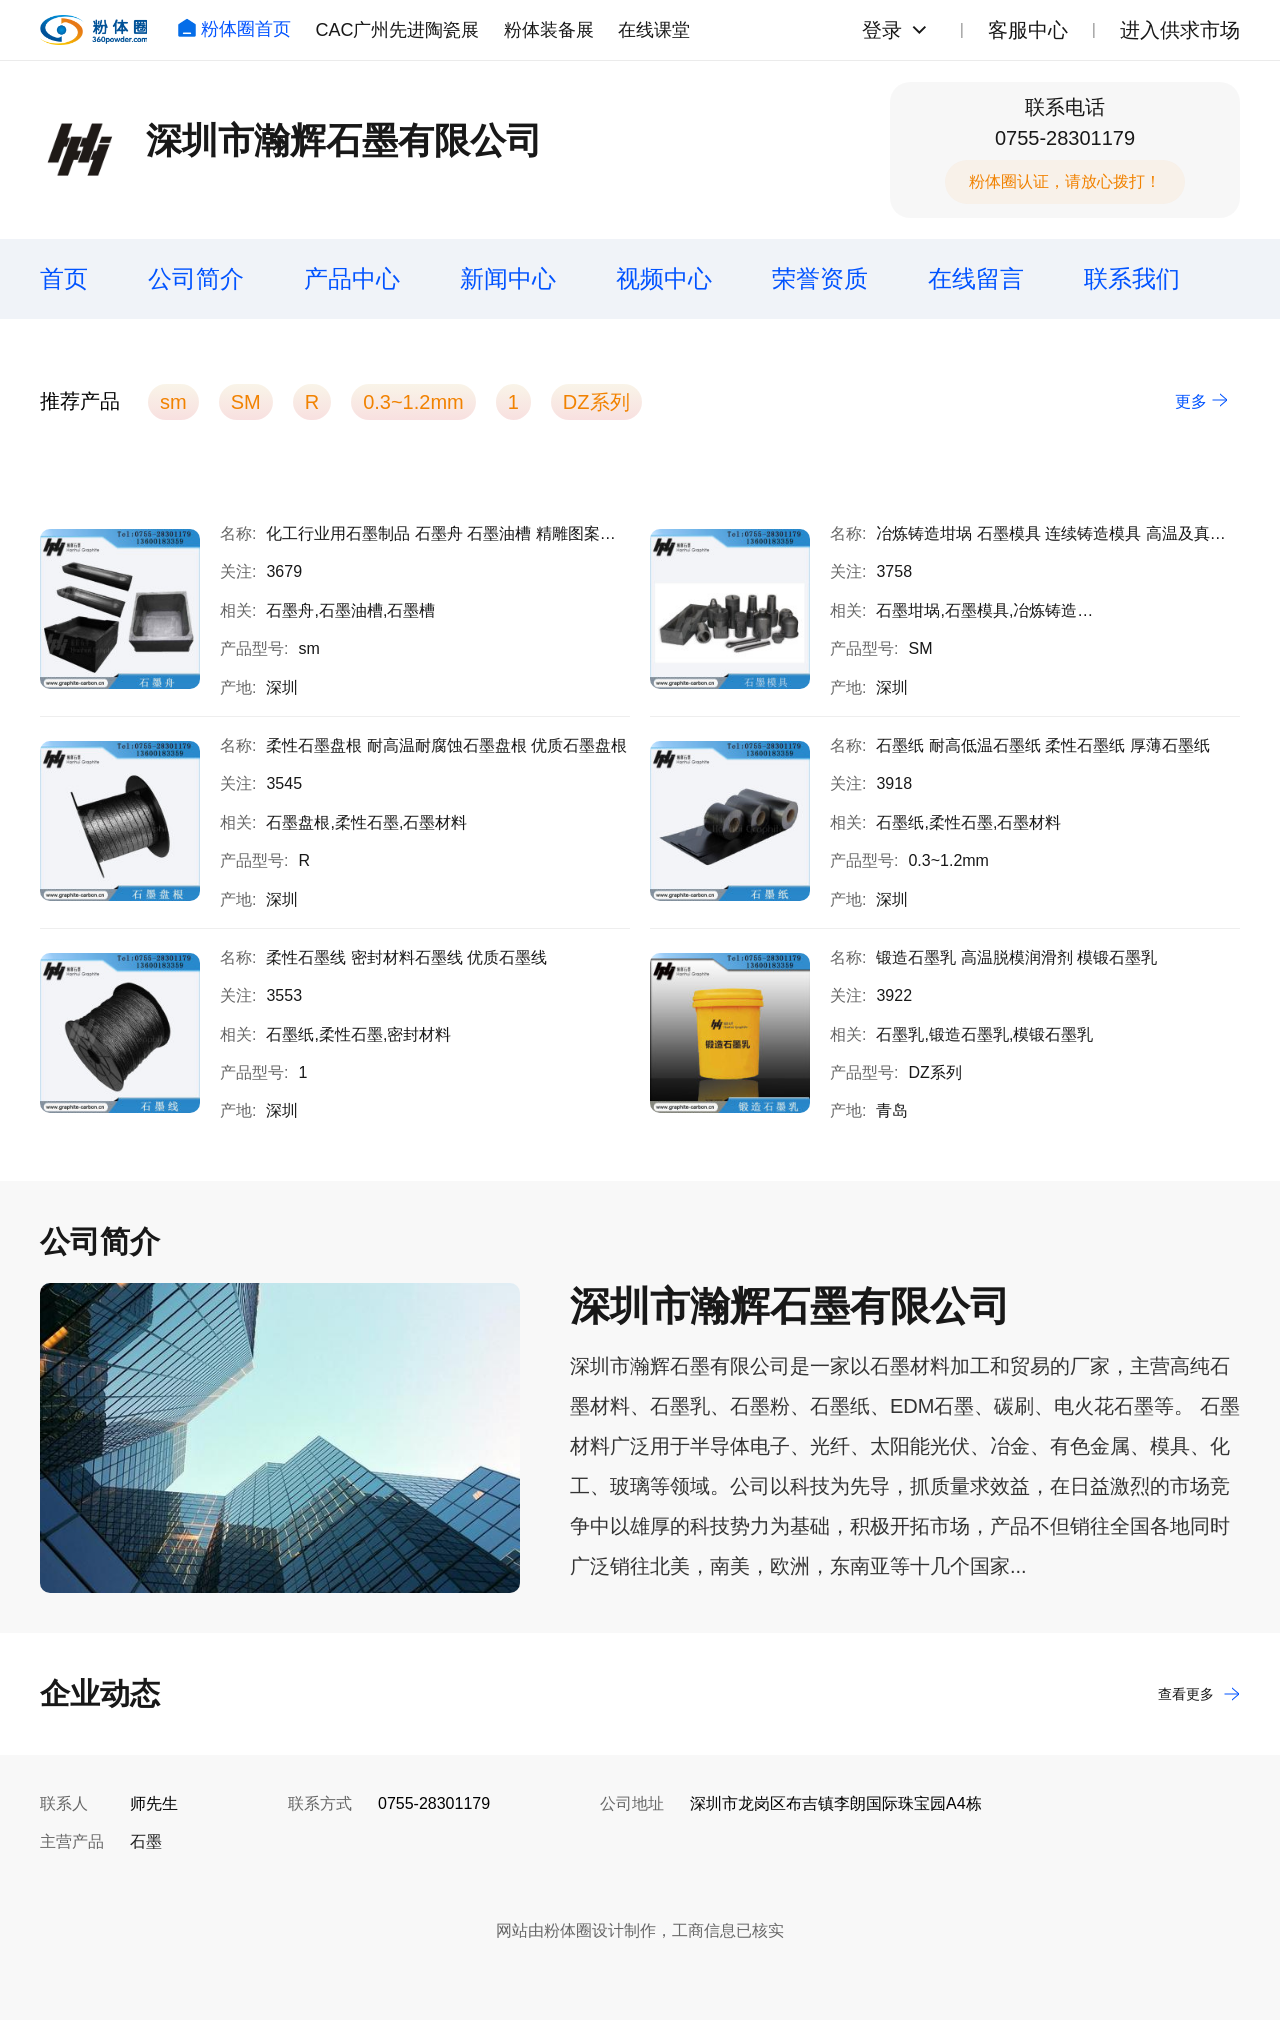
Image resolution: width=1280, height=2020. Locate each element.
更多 (1201, 401)
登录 (882, 30)
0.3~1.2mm (413, 402)
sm (173, 402)
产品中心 (352, 278)
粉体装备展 (549, 30)
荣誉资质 (820, 278)
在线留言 (976, 278)
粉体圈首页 (234, 29)
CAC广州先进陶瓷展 (397, 30)
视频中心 (664, 278)
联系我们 (1132, 278)
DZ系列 (596, 402)
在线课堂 (654, 30)
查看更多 (1199, 1694)
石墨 (146, 1841)
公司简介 (196, 278)
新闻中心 (508, 278)
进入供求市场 (1180, 30)
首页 (64, 278)
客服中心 (1028, 30)
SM (246, 402)
